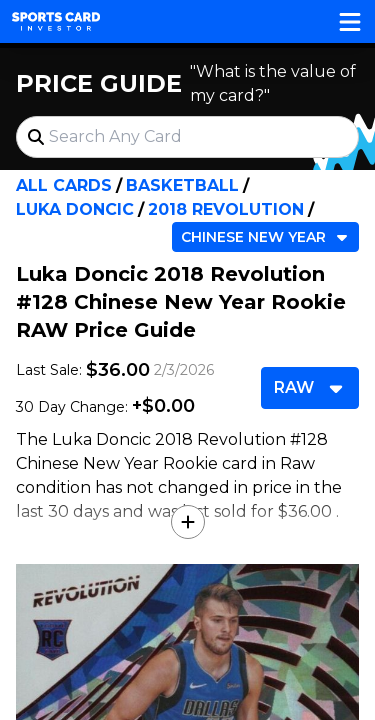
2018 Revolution (226, 209)
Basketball (182, 185)
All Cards (64, 185)
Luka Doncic (75, 209)
